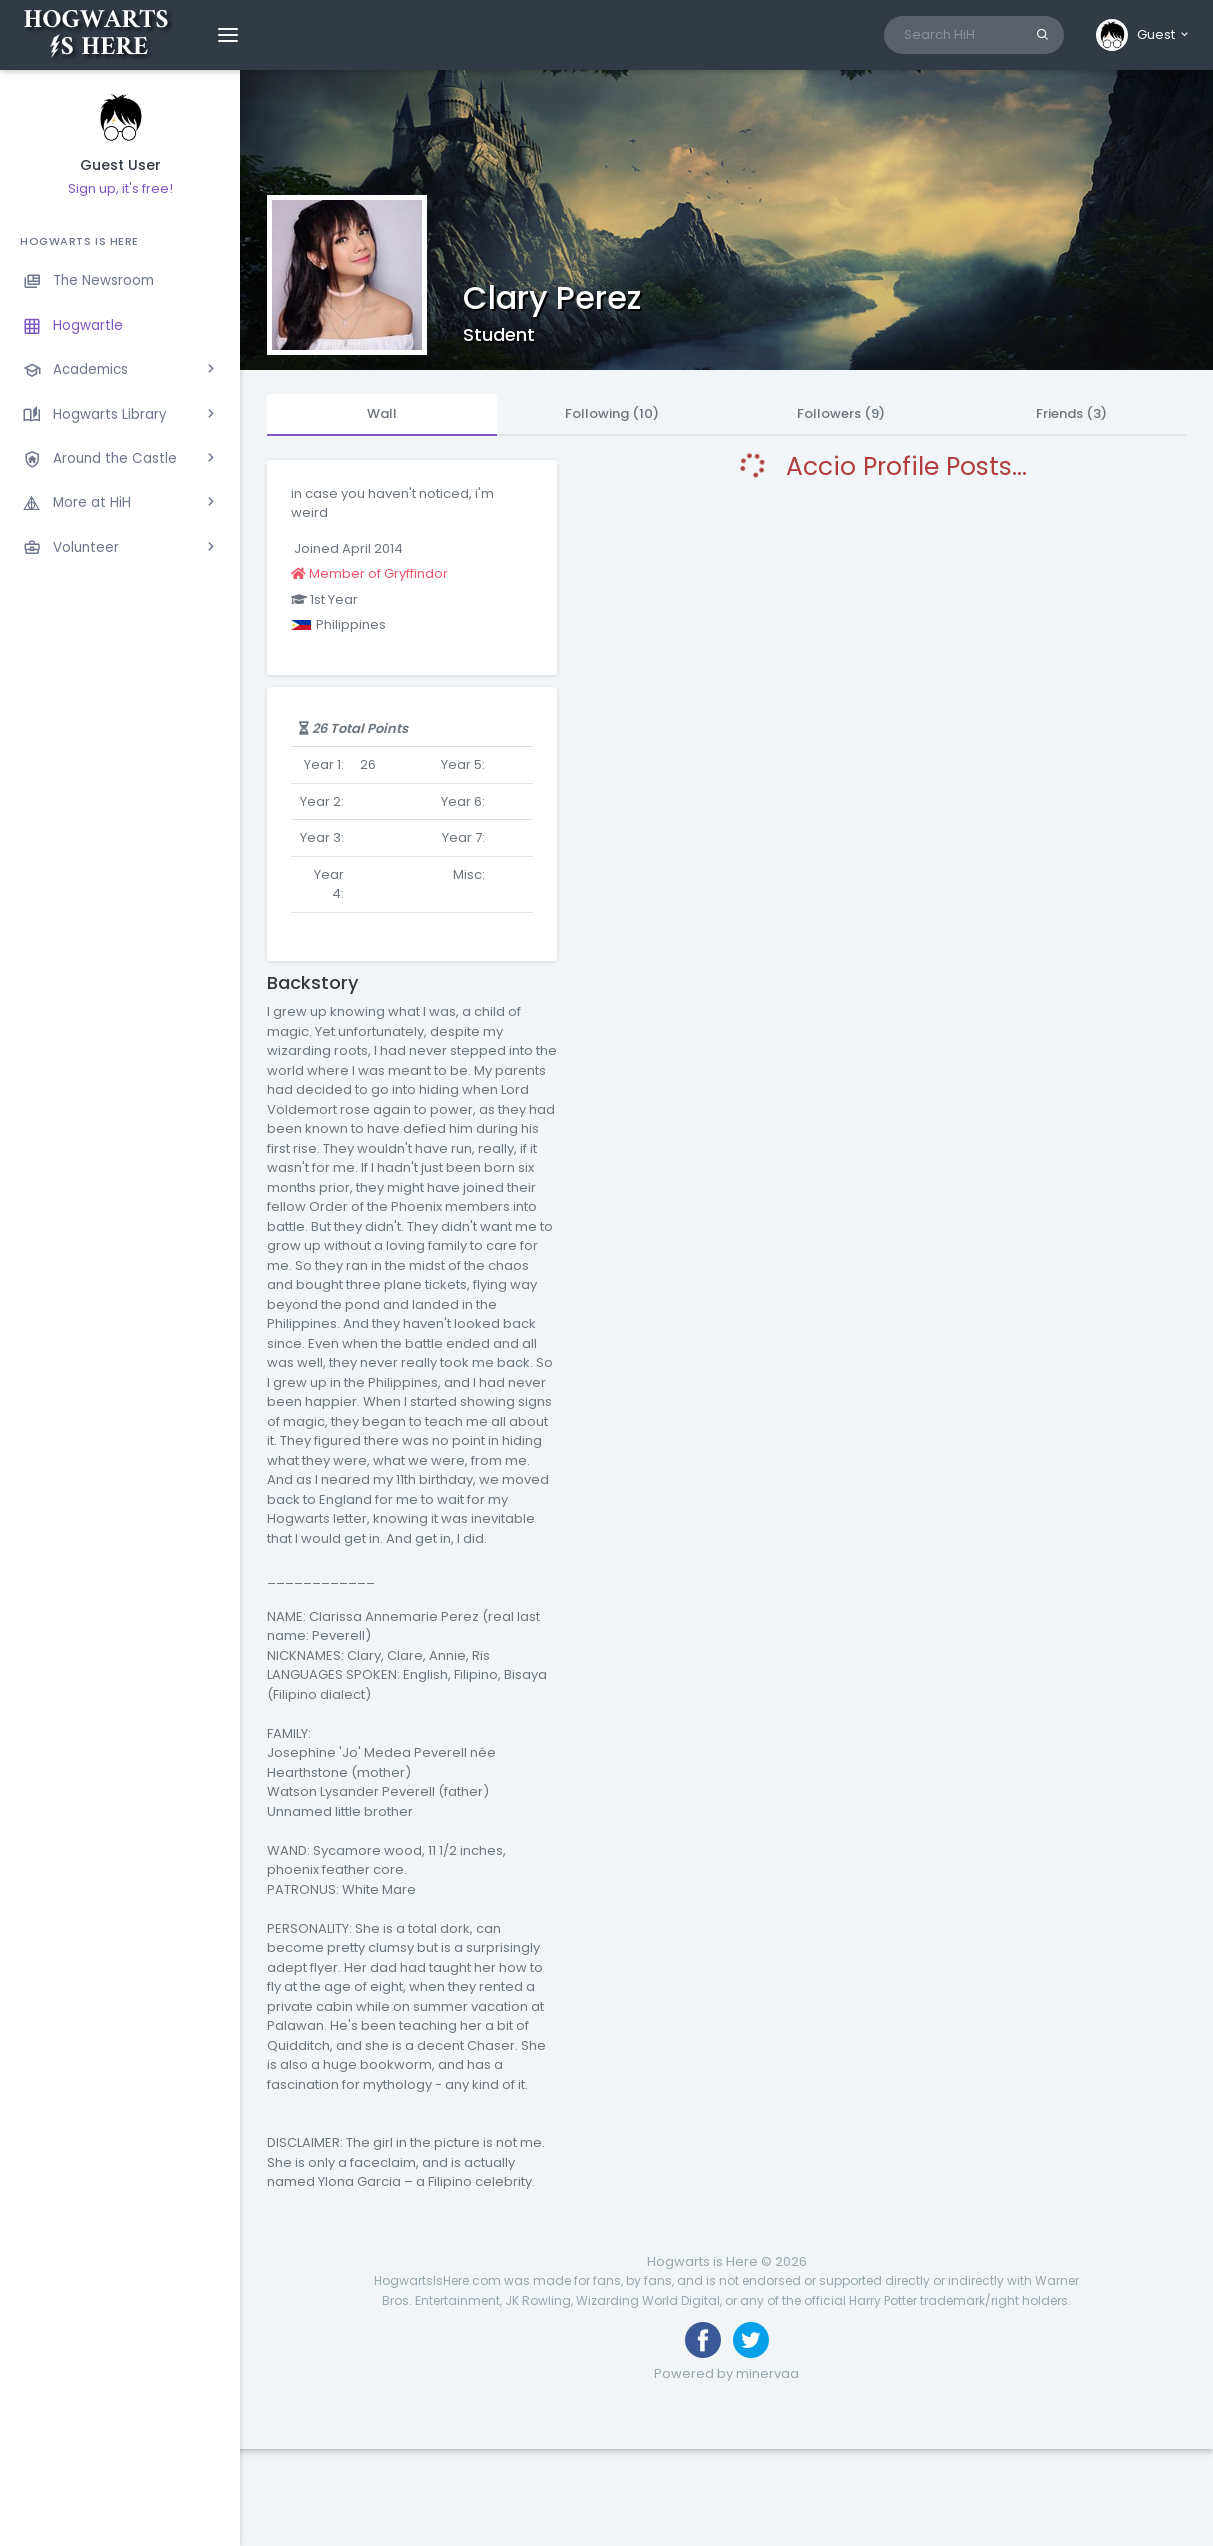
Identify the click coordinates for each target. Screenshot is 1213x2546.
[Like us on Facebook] (703, 2340)
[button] (1143, 35)
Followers (841, 413)
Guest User (120, 165)
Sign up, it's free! (120, 188)
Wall (382, 413)
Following (612, 413)
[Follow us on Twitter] (751, 2340)
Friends (1071, 413)
